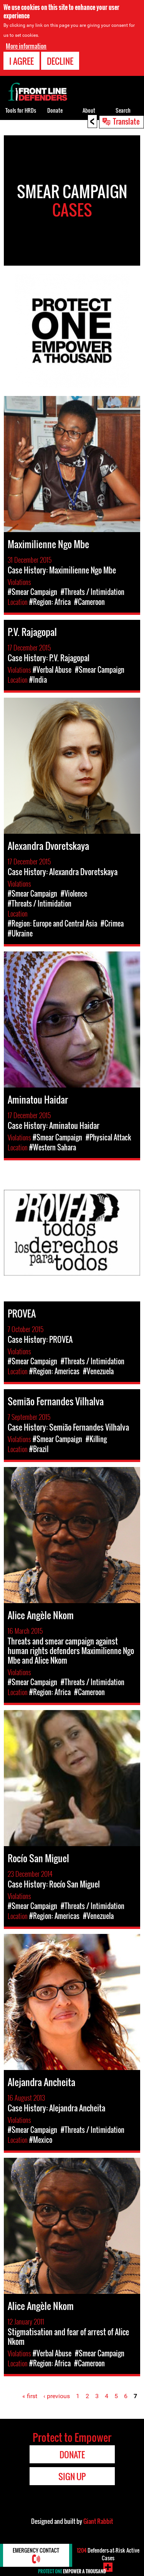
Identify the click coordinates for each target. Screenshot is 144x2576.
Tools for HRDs (20, 110)
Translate (126, 121)
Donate (55, 110)
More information (26, 45)
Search (123, 110)
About (89, 110)
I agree (21, 60)
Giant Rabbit (98, 2521)
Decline (60, 60)
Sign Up (72, 2476)
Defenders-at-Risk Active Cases (108, 2554)
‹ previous (56, 2396)
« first (29, 2396)
